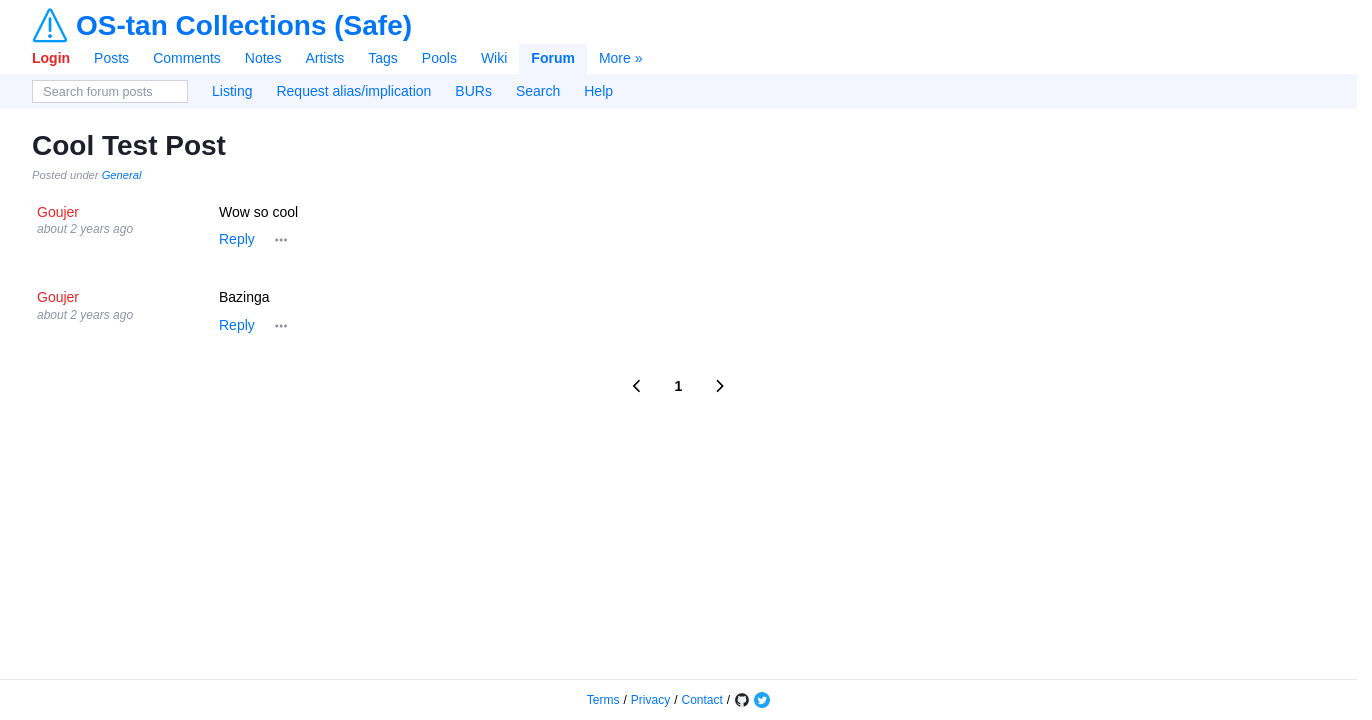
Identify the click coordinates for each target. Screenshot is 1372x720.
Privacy (650, 700)
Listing (232, 91)
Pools (439, 58)
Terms (603, 700)
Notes (263, 58)
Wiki (494, 58)
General (122, 175)
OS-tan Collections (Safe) (244, 26)
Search (538, 91)
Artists (324, 58)
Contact (702, 700)
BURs (473, 91)
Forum (553, 58)
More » (621, 58)
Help (598, 91)
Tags (383, 58)
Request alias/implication (353, 91)
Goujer (58, 212)
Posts (111, 58)
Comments (187, 58)
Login (51, 58)
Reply (237, 239)
